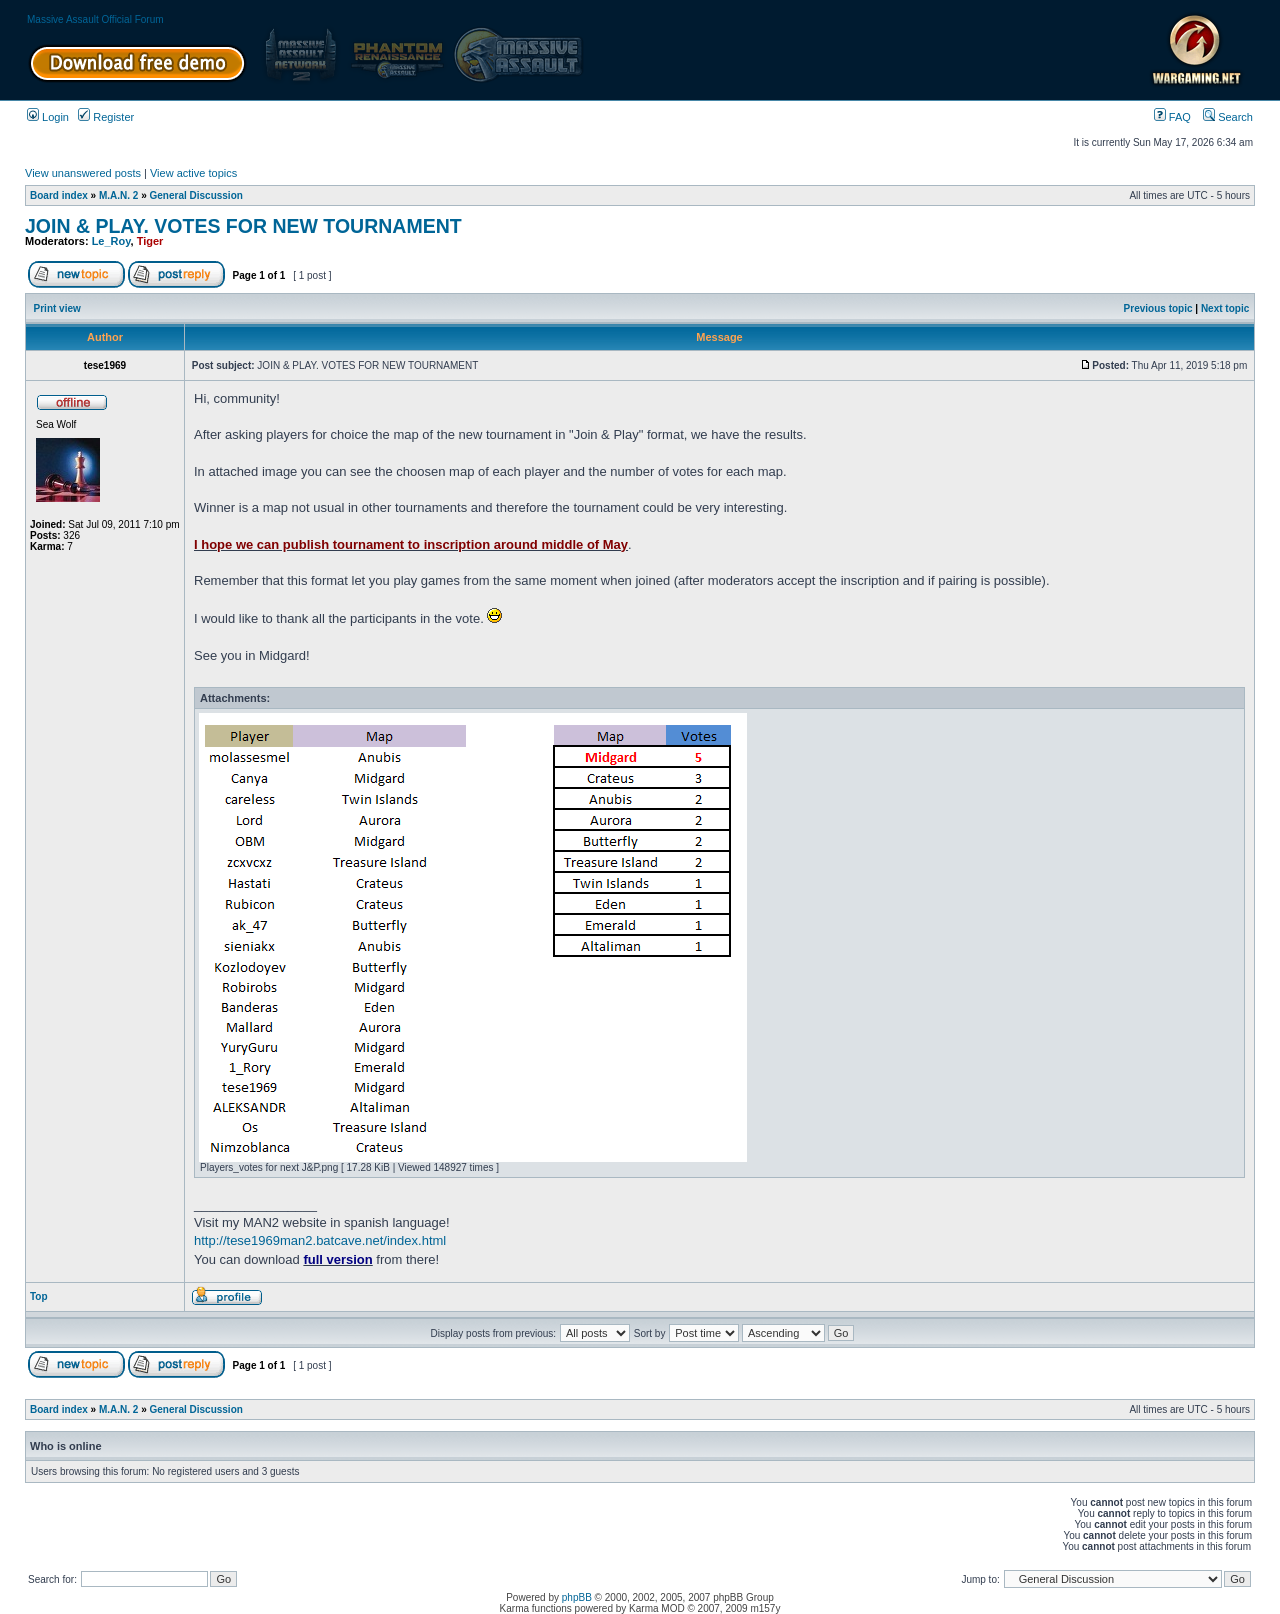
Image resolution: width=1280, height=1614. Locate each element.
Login (48, 117)
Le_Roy (111, 241)
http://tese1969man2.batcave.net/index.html (320, 1240)
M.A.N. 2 (118, 195)
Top (39, 1296)
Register (106, 117)
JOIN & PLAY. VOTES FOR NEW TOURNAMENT (243, 226)
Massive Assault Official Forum (95, 19)
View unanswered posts (83, 173)
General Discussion (196, 195)
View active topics (193, 173)
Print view (57, 308)
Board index (59, 195)
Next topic (1225, 308)
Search (1228, 117)
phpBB (577, 1597)
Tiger (150, 241)
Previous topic (1158, 308)
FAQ (1172, 117)
